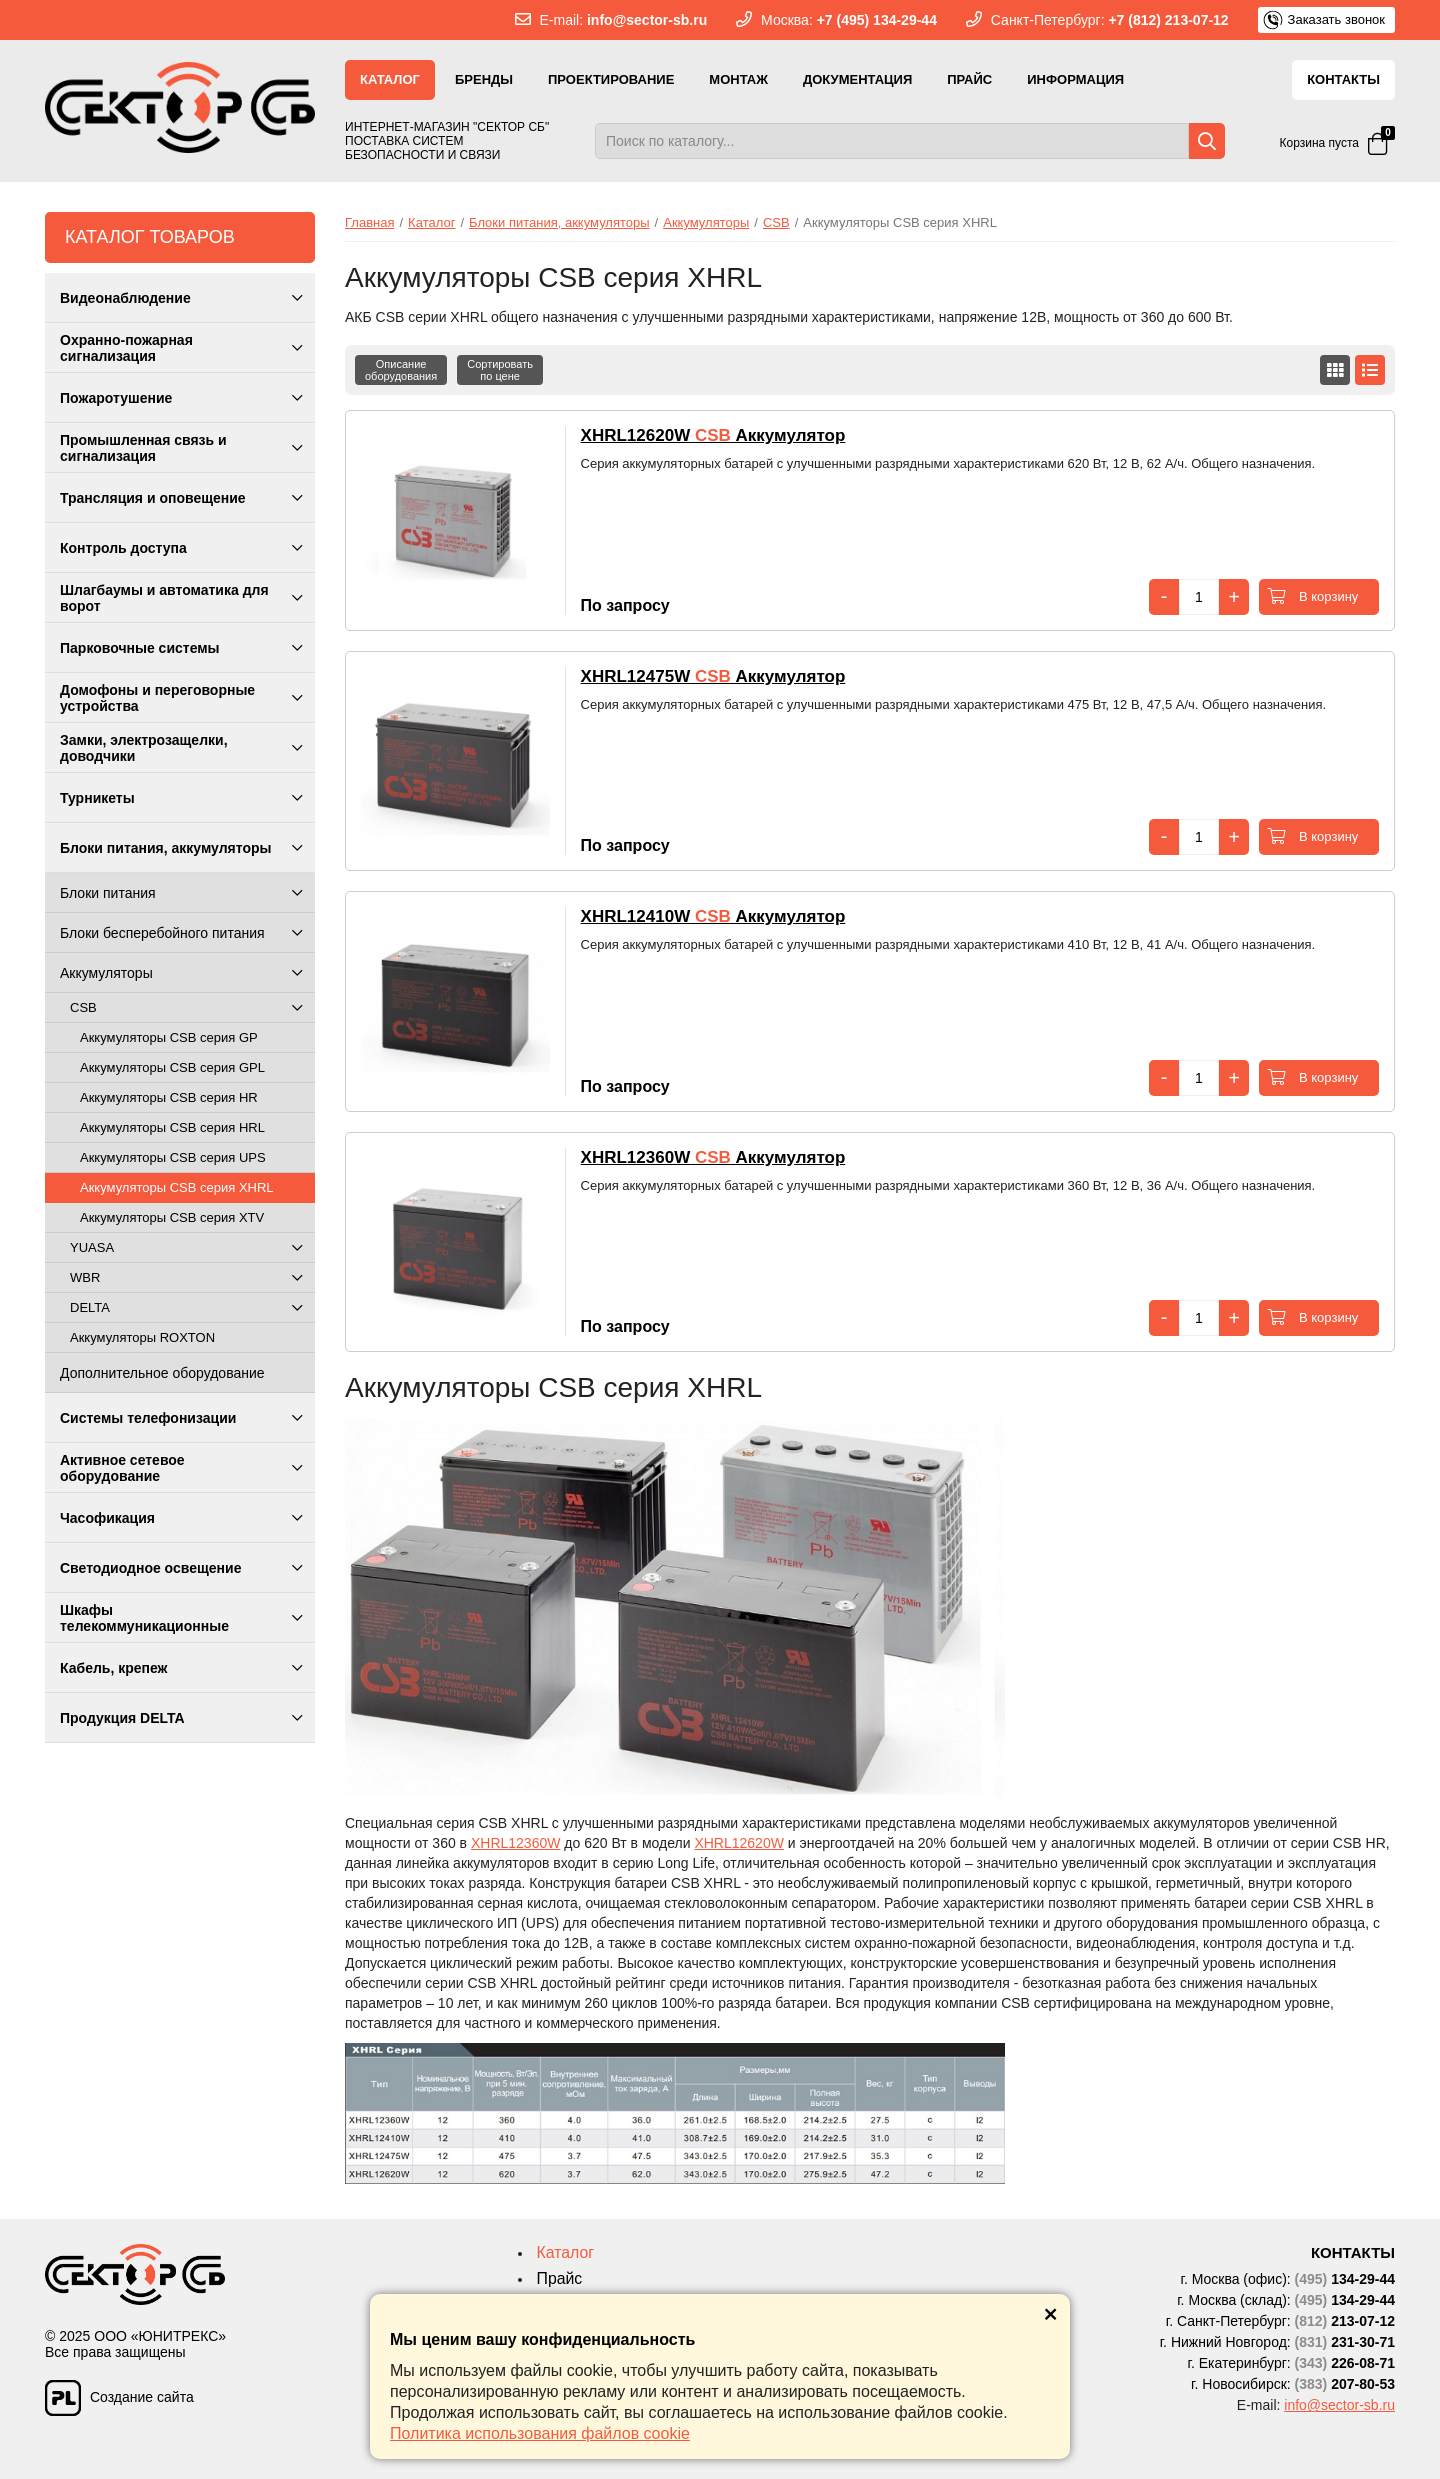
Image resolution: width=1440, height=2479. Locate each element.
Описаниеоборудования (401, 370)
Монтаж (738, 79)
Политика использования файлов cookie (540, 2433)
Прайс (969, 79)
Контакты (1343, 79)
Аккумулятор (713, 435)
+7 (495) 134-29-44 (877, 20)
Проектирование (611, 79)
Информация (1075, 79)
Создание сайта (119, 2392)
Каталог (390, 79)
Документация (857, 79)
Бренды (484, 79)
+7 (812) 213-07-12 (1168, 20)
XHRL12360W (516, 1843)
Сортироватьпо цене (500, 370)
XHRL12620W (739, 1843)
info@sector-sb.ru (647, 20)
